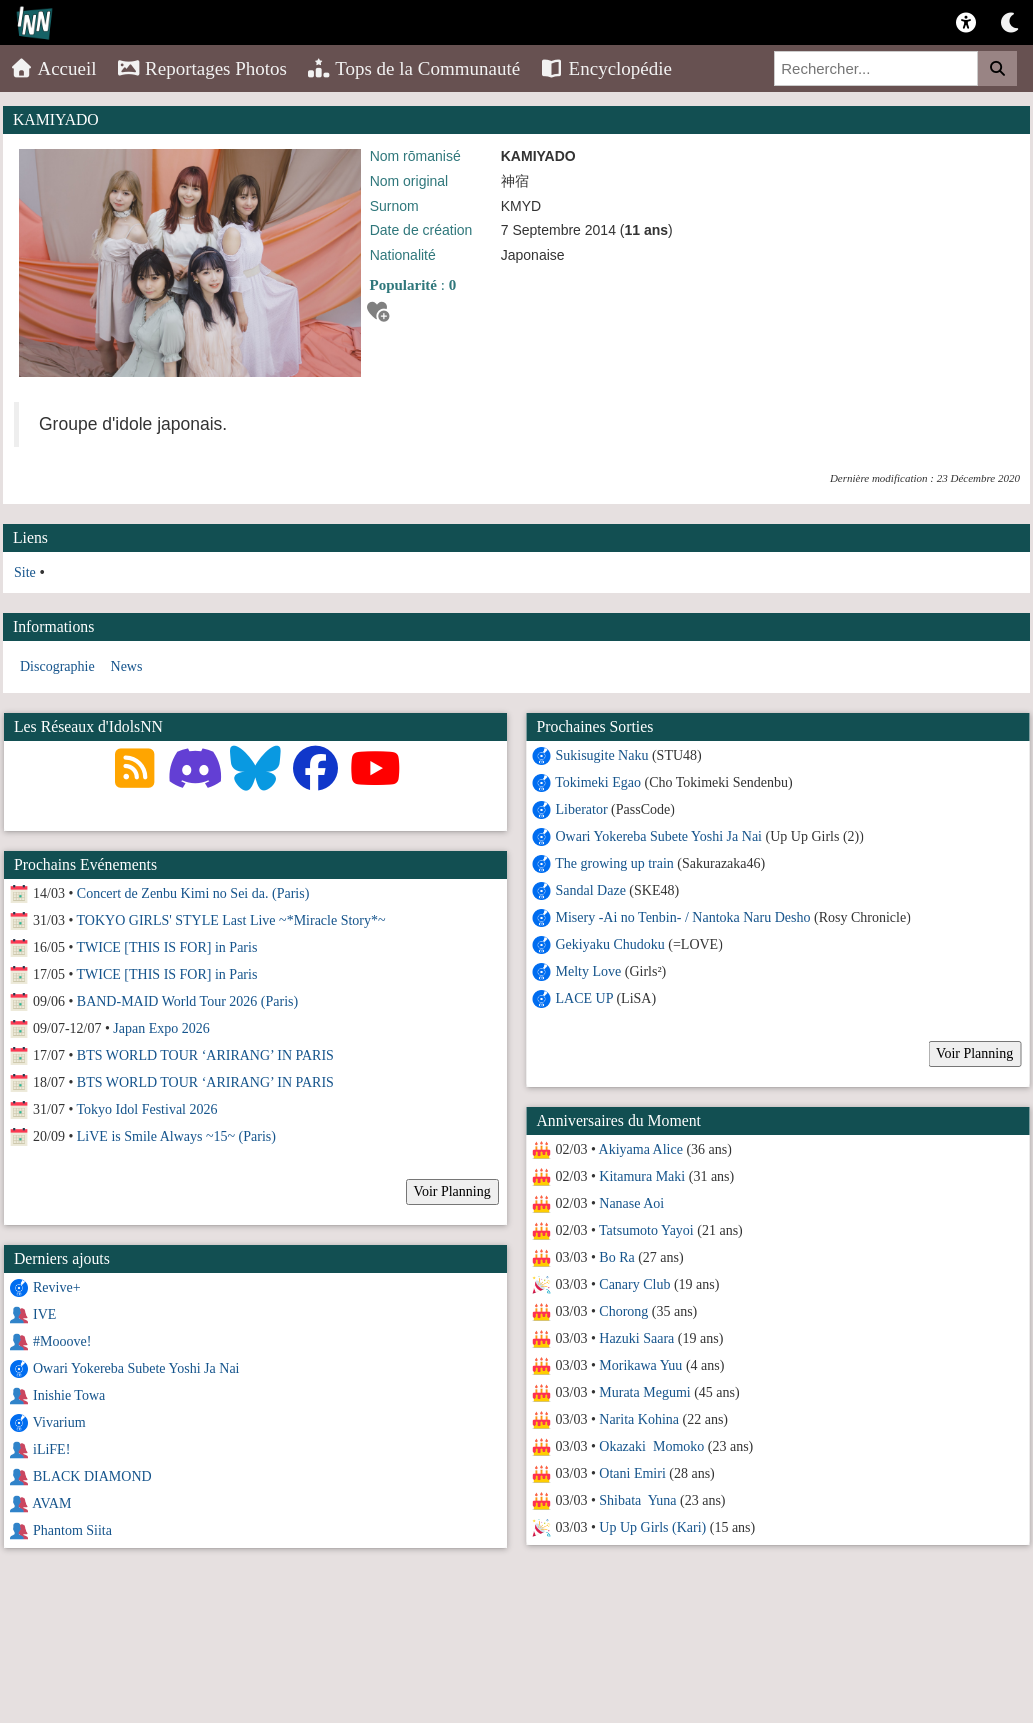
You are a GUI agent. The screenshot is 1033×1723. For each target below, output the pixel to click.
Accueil (53, 68)
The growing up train (613, 863)
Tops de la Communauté (413, 68)
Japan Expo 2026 (161, 1028)
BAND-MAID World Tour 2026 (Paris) (187, 1001)
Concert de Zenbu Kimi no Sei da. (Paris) (193, 893)
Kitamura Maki (641, 1176)
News (127, 666)
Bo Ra (615, 1257)
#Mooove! (62, 1341)
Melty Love (588, 971)
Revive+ (57, 1287)
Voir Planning (973, 1053)
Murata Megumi (643, 1392)
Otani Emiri (631, 1473)
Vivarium (59, 1422)
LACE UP (583, 998)
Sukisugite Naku (601, 755)
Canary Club (633, 1284)
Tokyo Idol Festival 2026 (147, 1109)
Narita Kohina (638, 1419)
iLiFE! (51, 1449)
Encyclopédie (606, 68)
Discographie (57, 666)
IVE (44, 1314)
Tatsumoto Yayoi (645, 1230)
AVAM (51, 1503)
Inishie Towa (69, 1395)
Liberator (581, 809)
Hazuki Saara (635, 1338)
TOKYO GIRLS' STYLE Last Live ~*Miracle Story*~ (231, 920)
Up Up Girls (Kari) (651, 1527)
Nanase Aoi (630, 1203)
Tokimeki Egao (597, 782)
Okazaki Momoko (650, 1446)
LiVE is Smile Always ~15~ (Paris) (176, 1136)
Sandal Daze (590, 890)
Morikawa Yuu (639, 1365)
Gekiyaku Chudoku (609, 944)
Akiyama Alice (640, 1149)
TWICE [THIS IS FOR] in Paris (167, 947)
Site (25, 572)
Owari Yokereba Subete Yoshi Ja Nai (658, 836)
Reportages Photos (202, 68)
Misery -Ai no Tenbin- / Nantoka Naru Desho (684, 917)
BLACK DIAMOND (92, 1476)
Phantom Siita (72, 1530)
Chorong (622, 1311)
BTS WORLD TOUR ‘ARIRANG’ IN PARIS (205, 1055)
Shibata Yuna (636, 1500)
